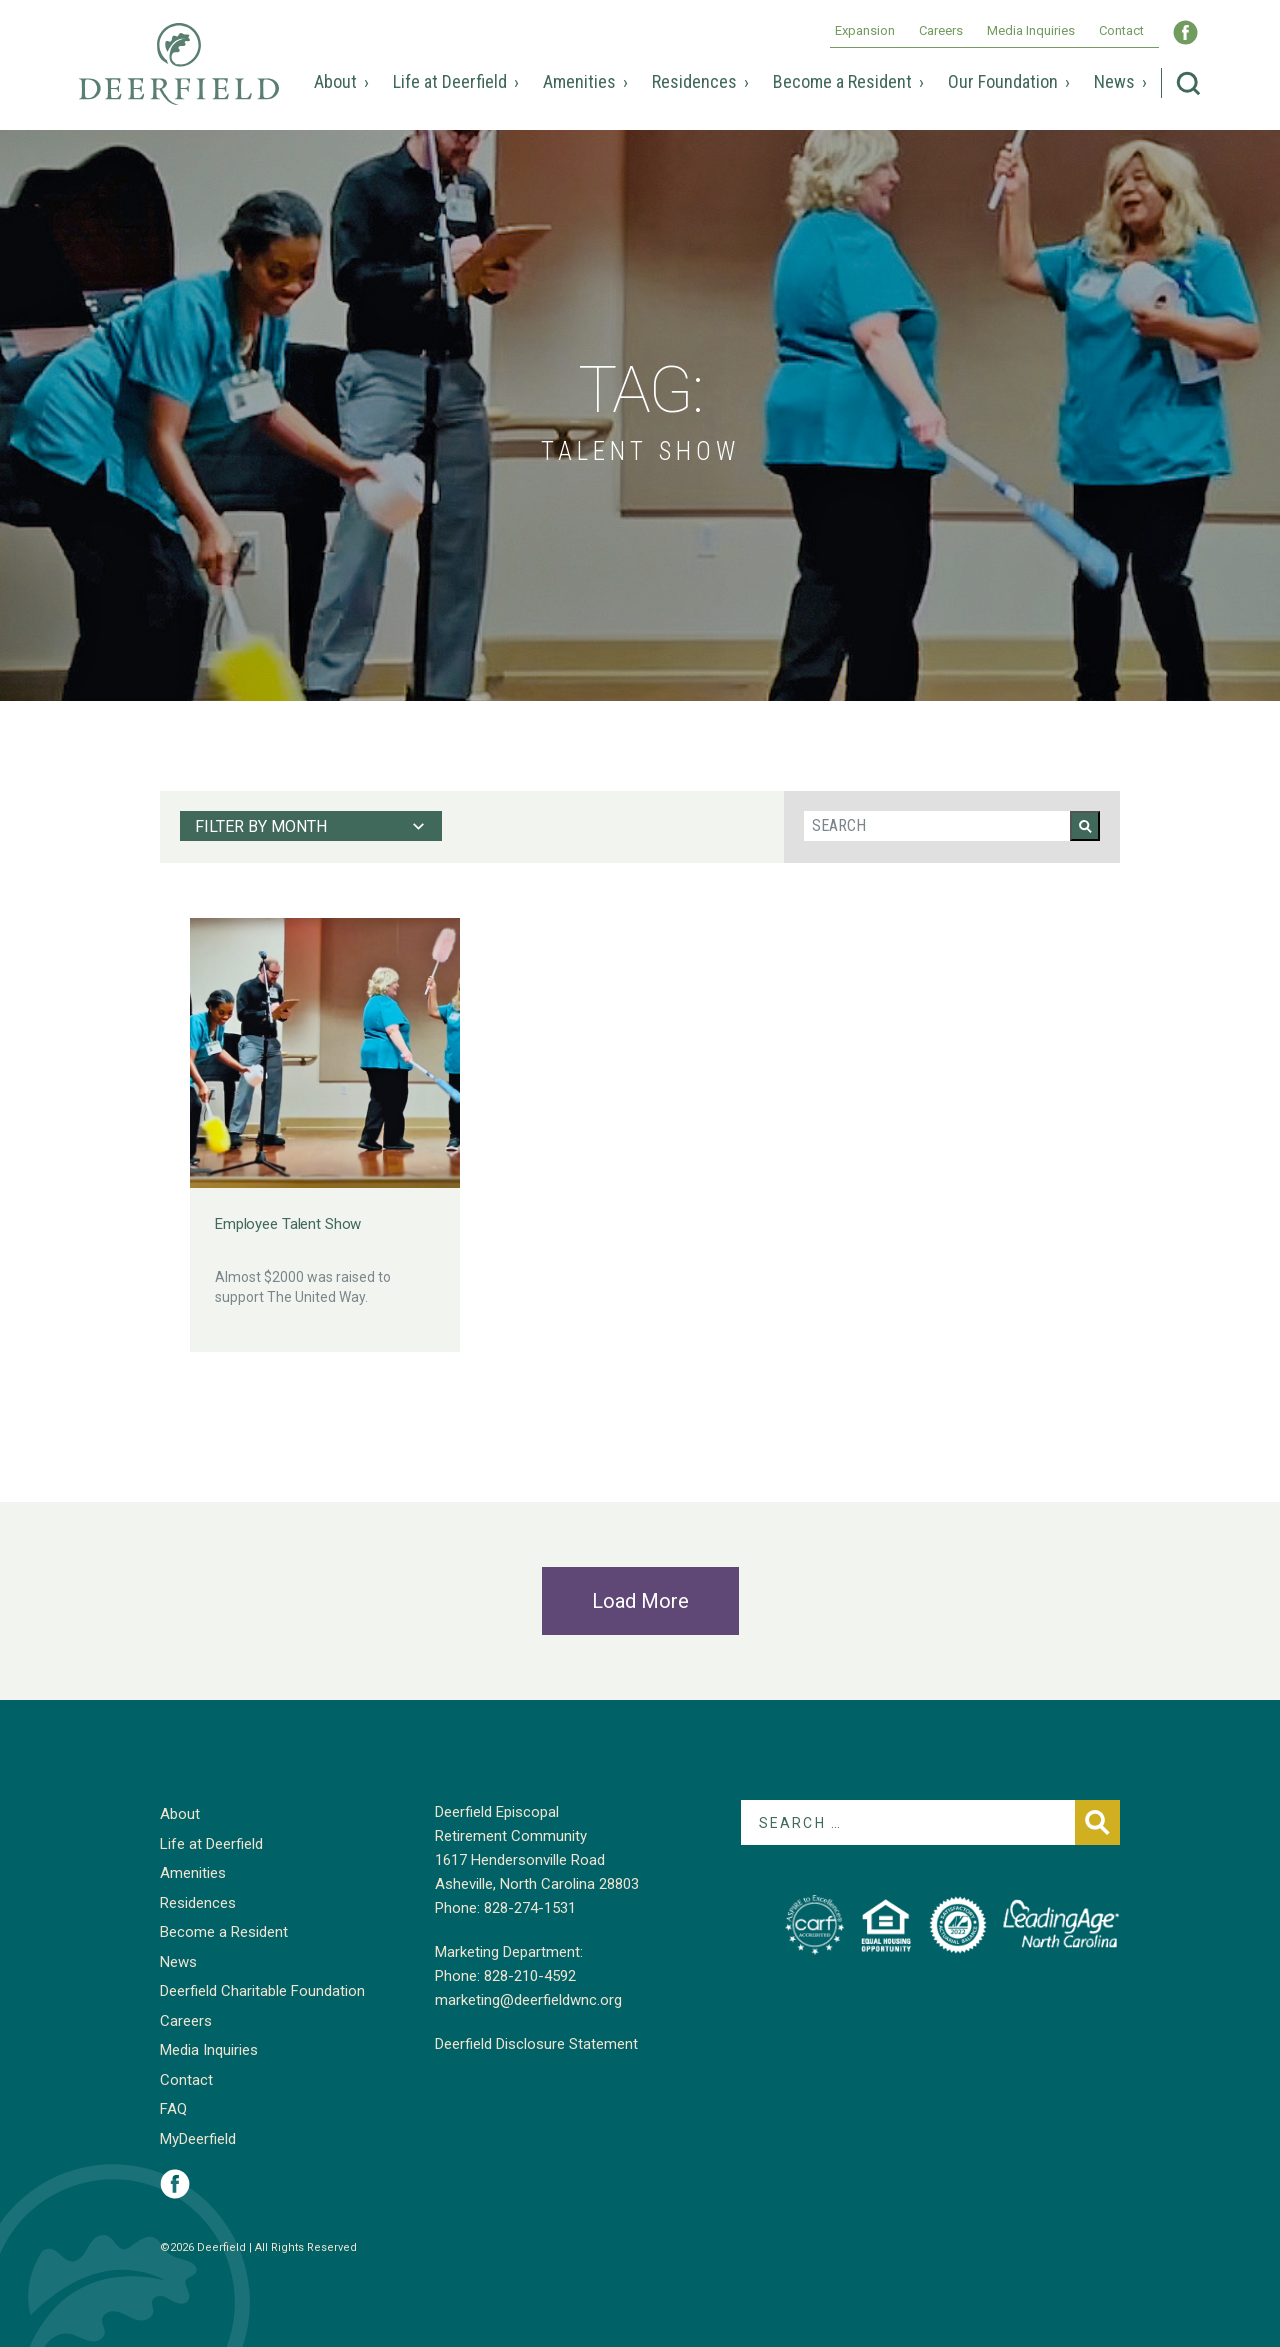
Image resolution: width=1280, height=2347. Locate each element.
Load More (640, 1601)
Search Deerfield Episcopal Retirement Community (1188, 83)
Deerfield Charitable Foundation (262, 1991)
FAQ (173, 2109)
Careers (941, 30)
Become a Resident (842, 81)
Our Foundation (1003, 81)
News (1114, 81)
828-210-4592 (530, 1976)
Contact (1121, 30)
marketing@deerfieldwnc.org (528, 2000)
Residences (694, 81)
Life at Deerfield (450, 81)
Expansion (865, 30)
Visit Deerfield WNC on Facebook (1185, 32)
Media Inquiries (1031, 30)
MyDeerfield (198, 2139)
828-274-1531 (530, 1908)
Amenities (579, 81)
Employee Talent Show (288, 1224)
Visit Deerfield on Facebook (175, 2184)
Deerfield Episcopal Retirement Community (179, 78)
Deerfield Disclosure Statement (536, 2044)
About (335, 81)
